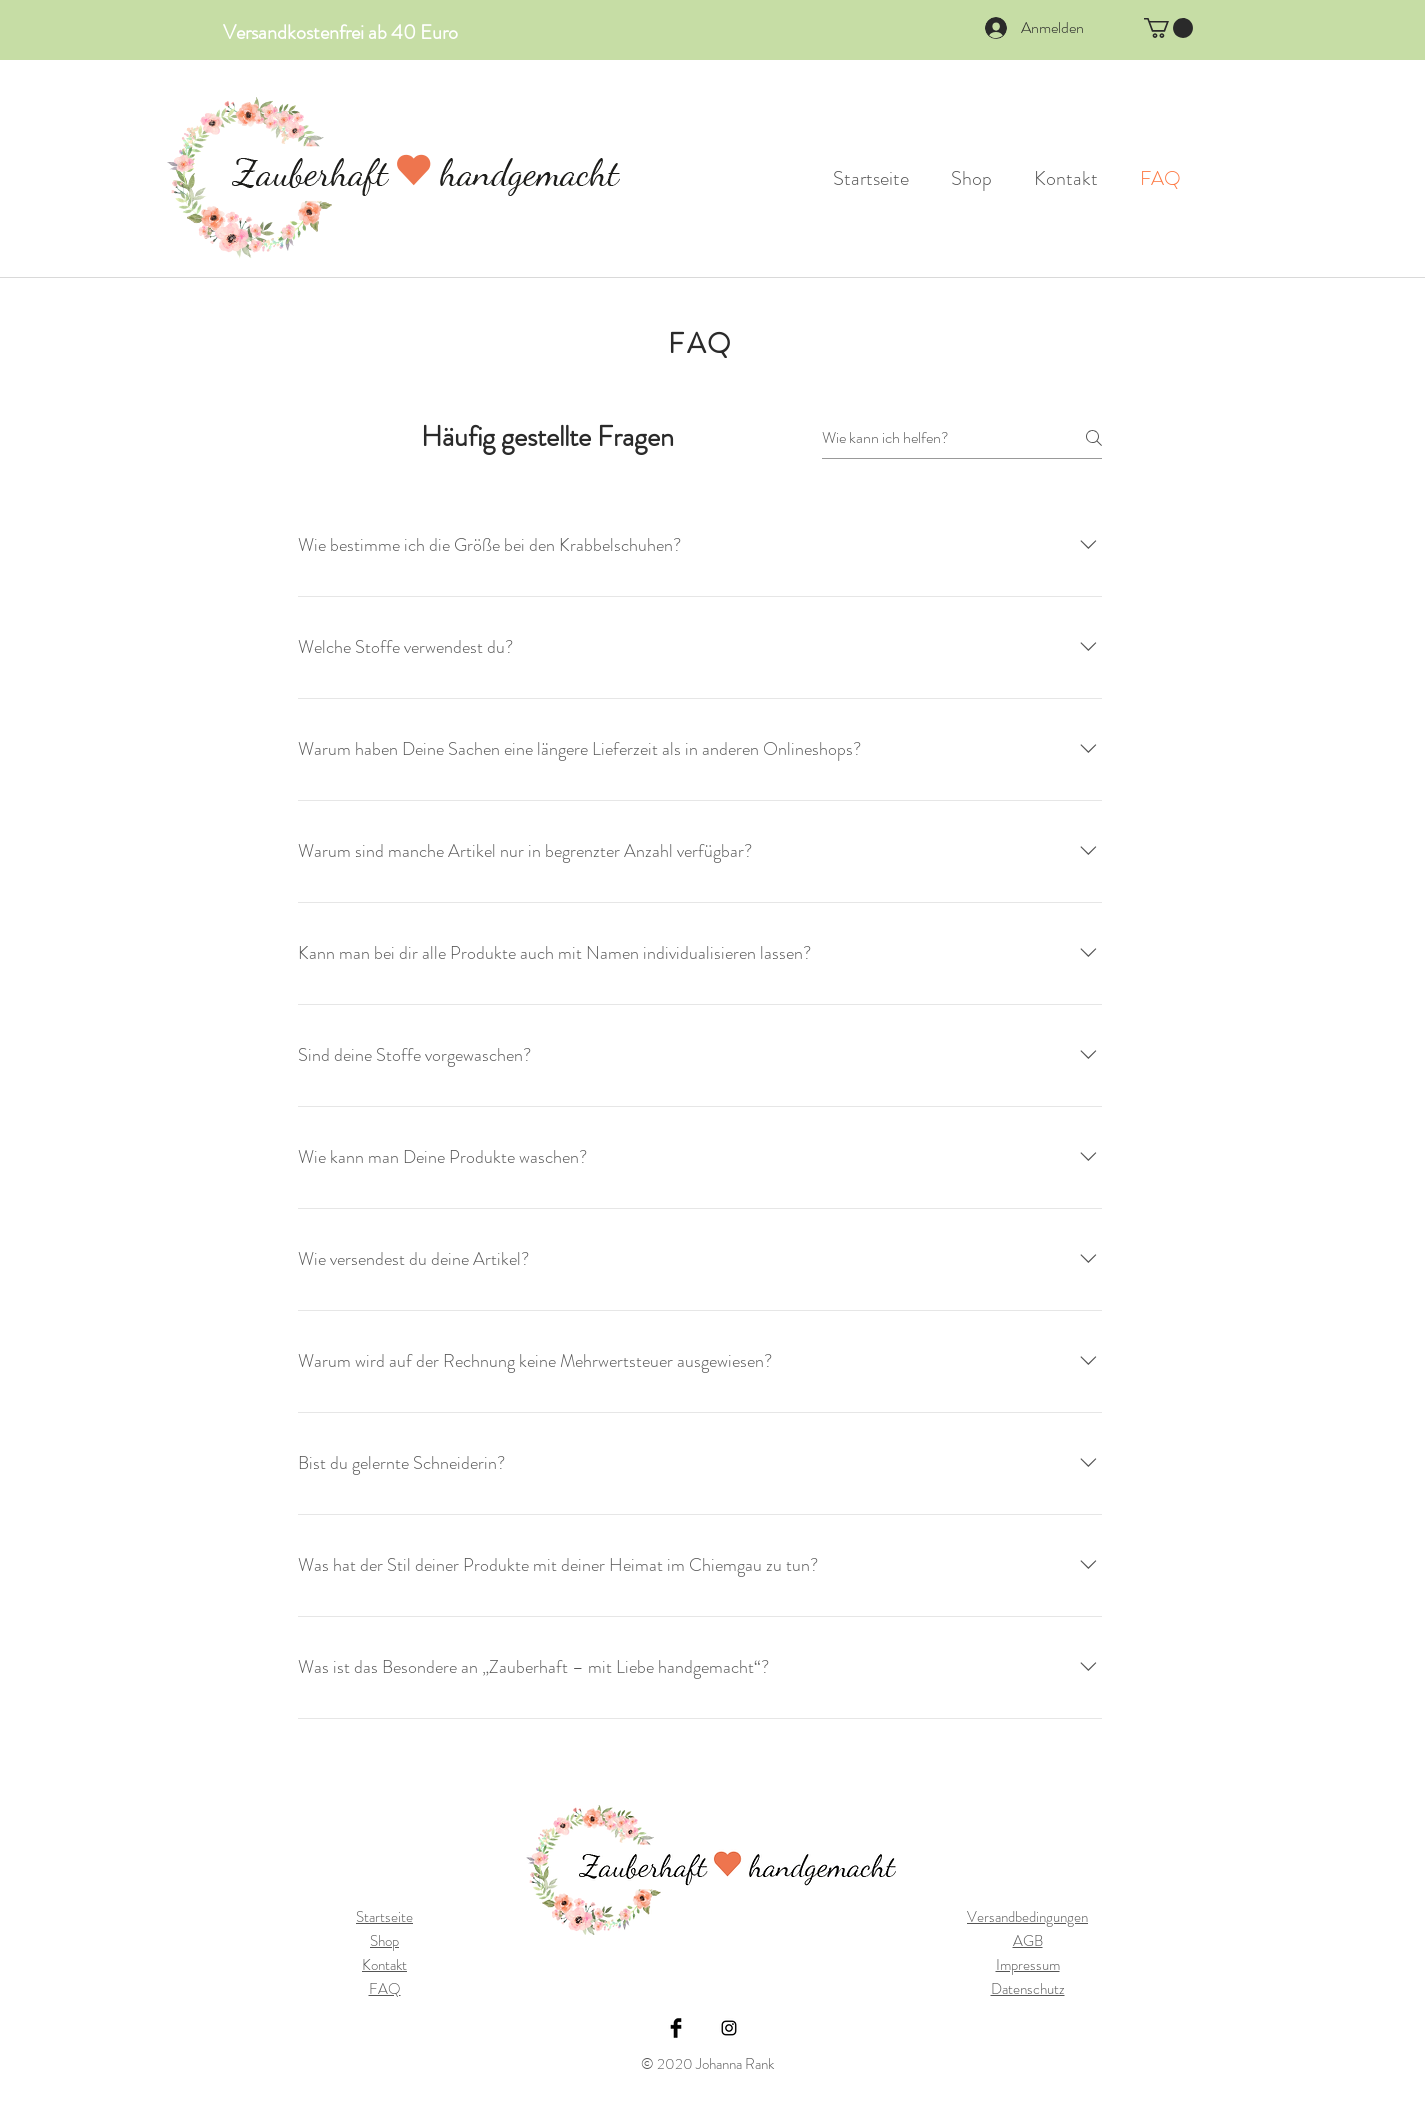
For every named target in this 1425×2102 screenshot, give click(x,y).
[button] (1168, 28)
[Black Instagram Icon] (729, 2028)
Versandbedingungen (1027, 1917)
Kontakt (384, 1965)
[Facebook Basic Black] (676, 2028)
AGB (1028, 1941)
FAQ (385, 1989)
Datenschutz (1028, 1989)
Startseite (384, 1917)
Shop (384, 1941)
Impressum (1028, 1965)
